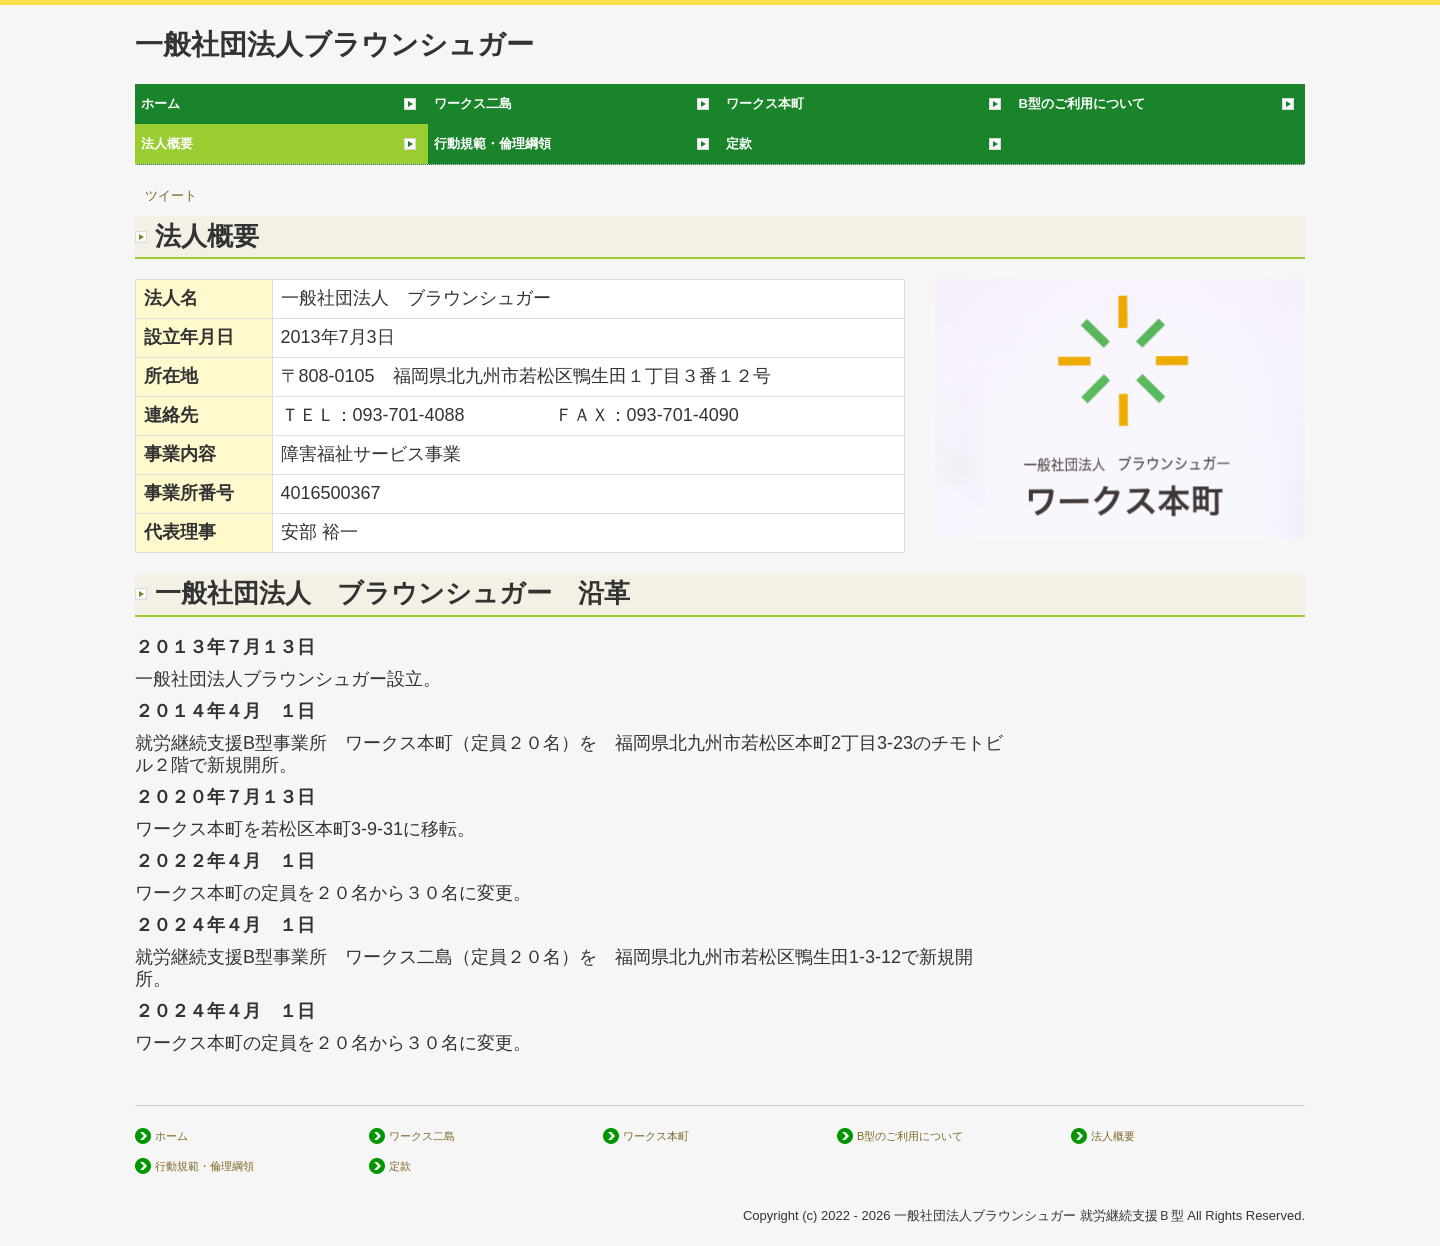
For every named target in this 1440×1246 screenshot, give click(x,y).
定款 (739, 143)
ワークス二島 (473, 103)
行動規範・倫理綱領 (492, 143)
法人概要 (167, 143)
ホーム (160, 103)
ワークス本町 (765, 103)
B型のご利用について (1082, 103)
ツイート (171, 195)
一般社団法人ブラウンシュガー (334, 44)
